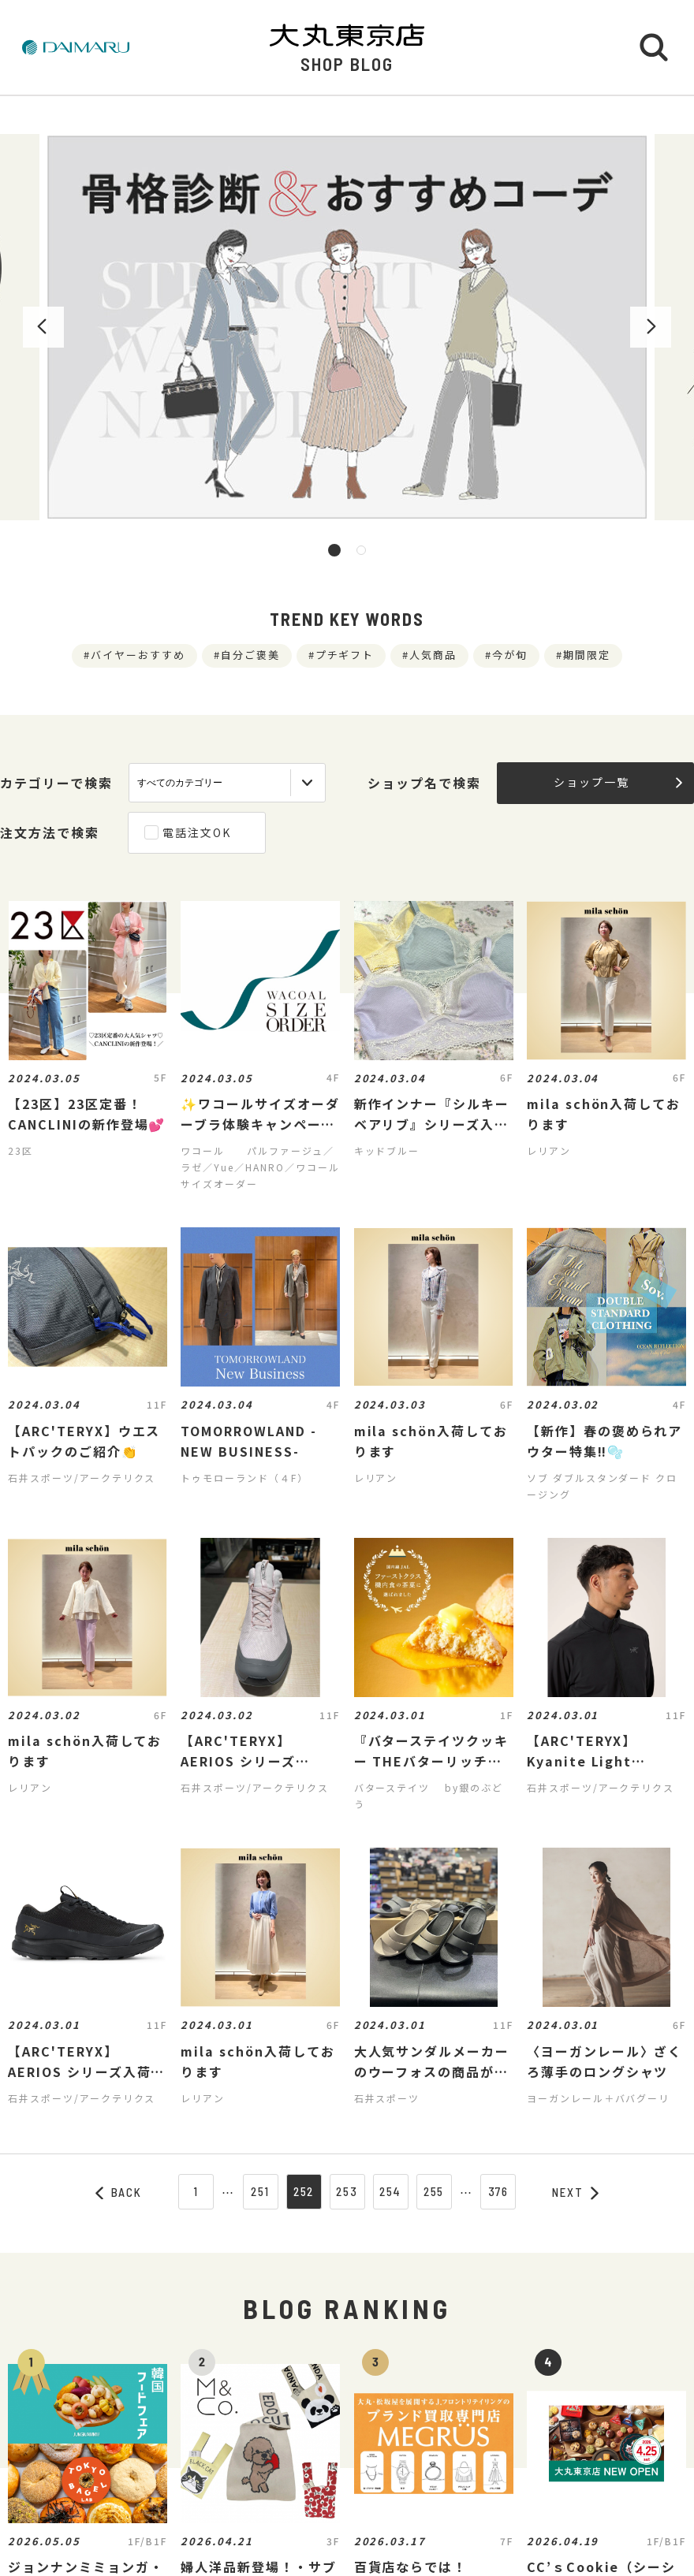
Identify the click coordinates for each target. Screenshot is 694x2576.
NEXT (575, 2192)
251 (261, 2191)
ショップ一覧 (618, 782)
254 (390, 2191)
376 (498, 2191)
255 (434, 2191)
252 (304, 2191)
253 (347, 2191)
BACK (119, 2192)
